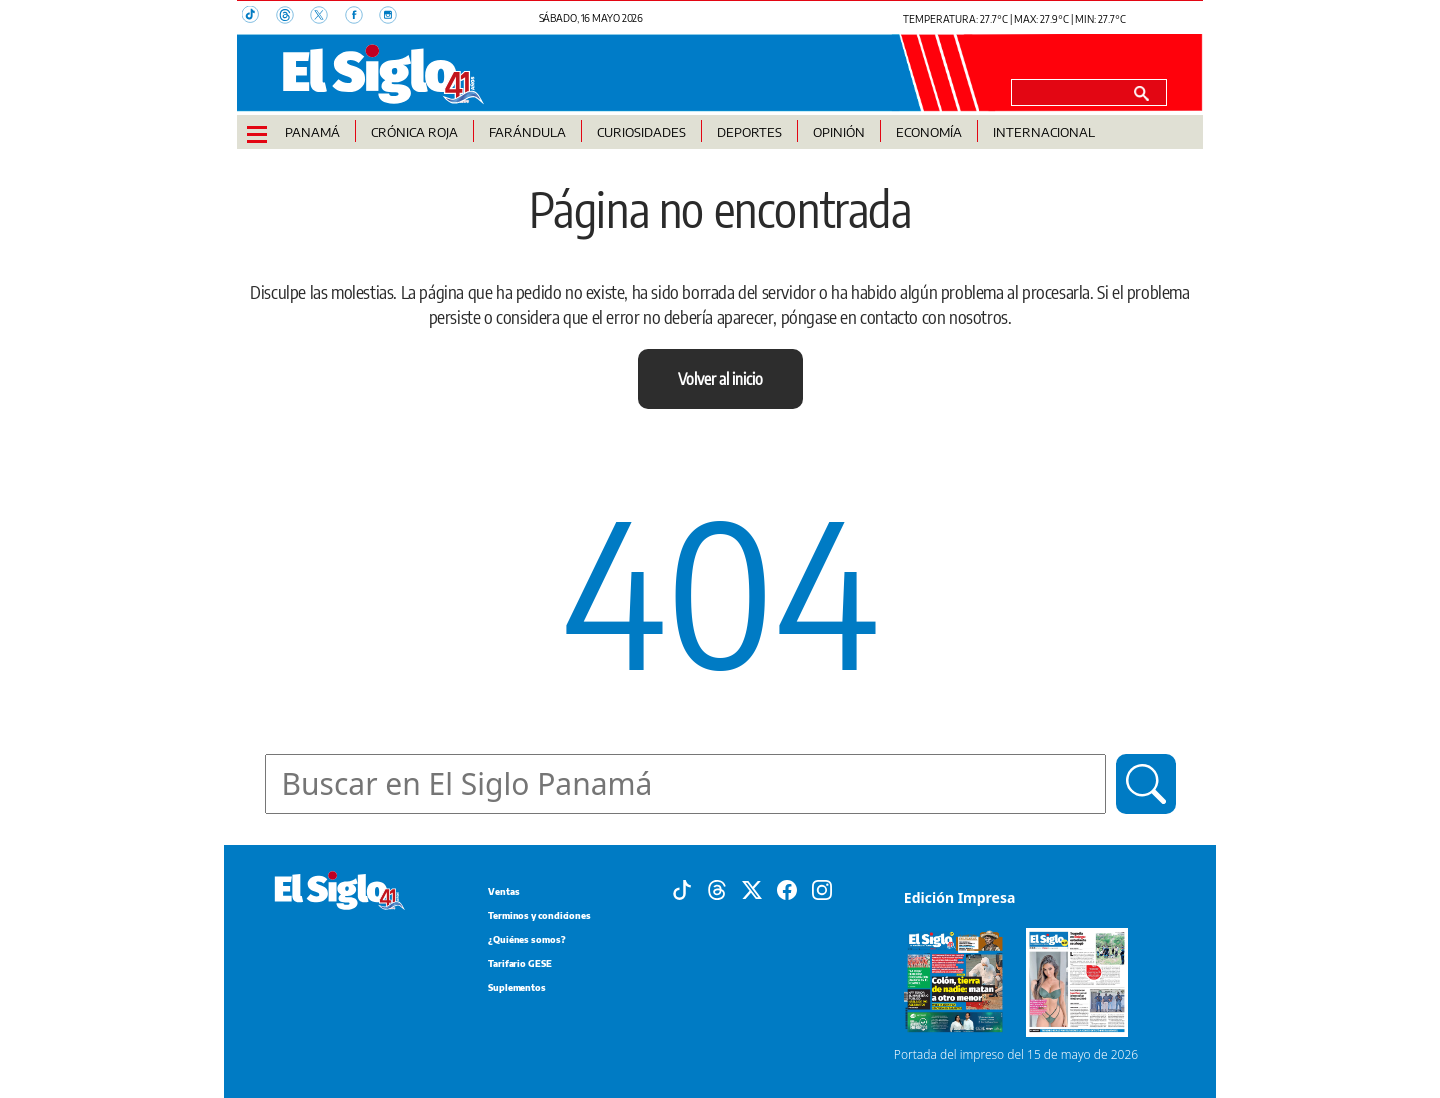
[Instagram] (822, 889)
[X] (752, 889)
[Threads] (717, 889)
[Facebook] (787, 889)
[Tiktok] (682, 889)
